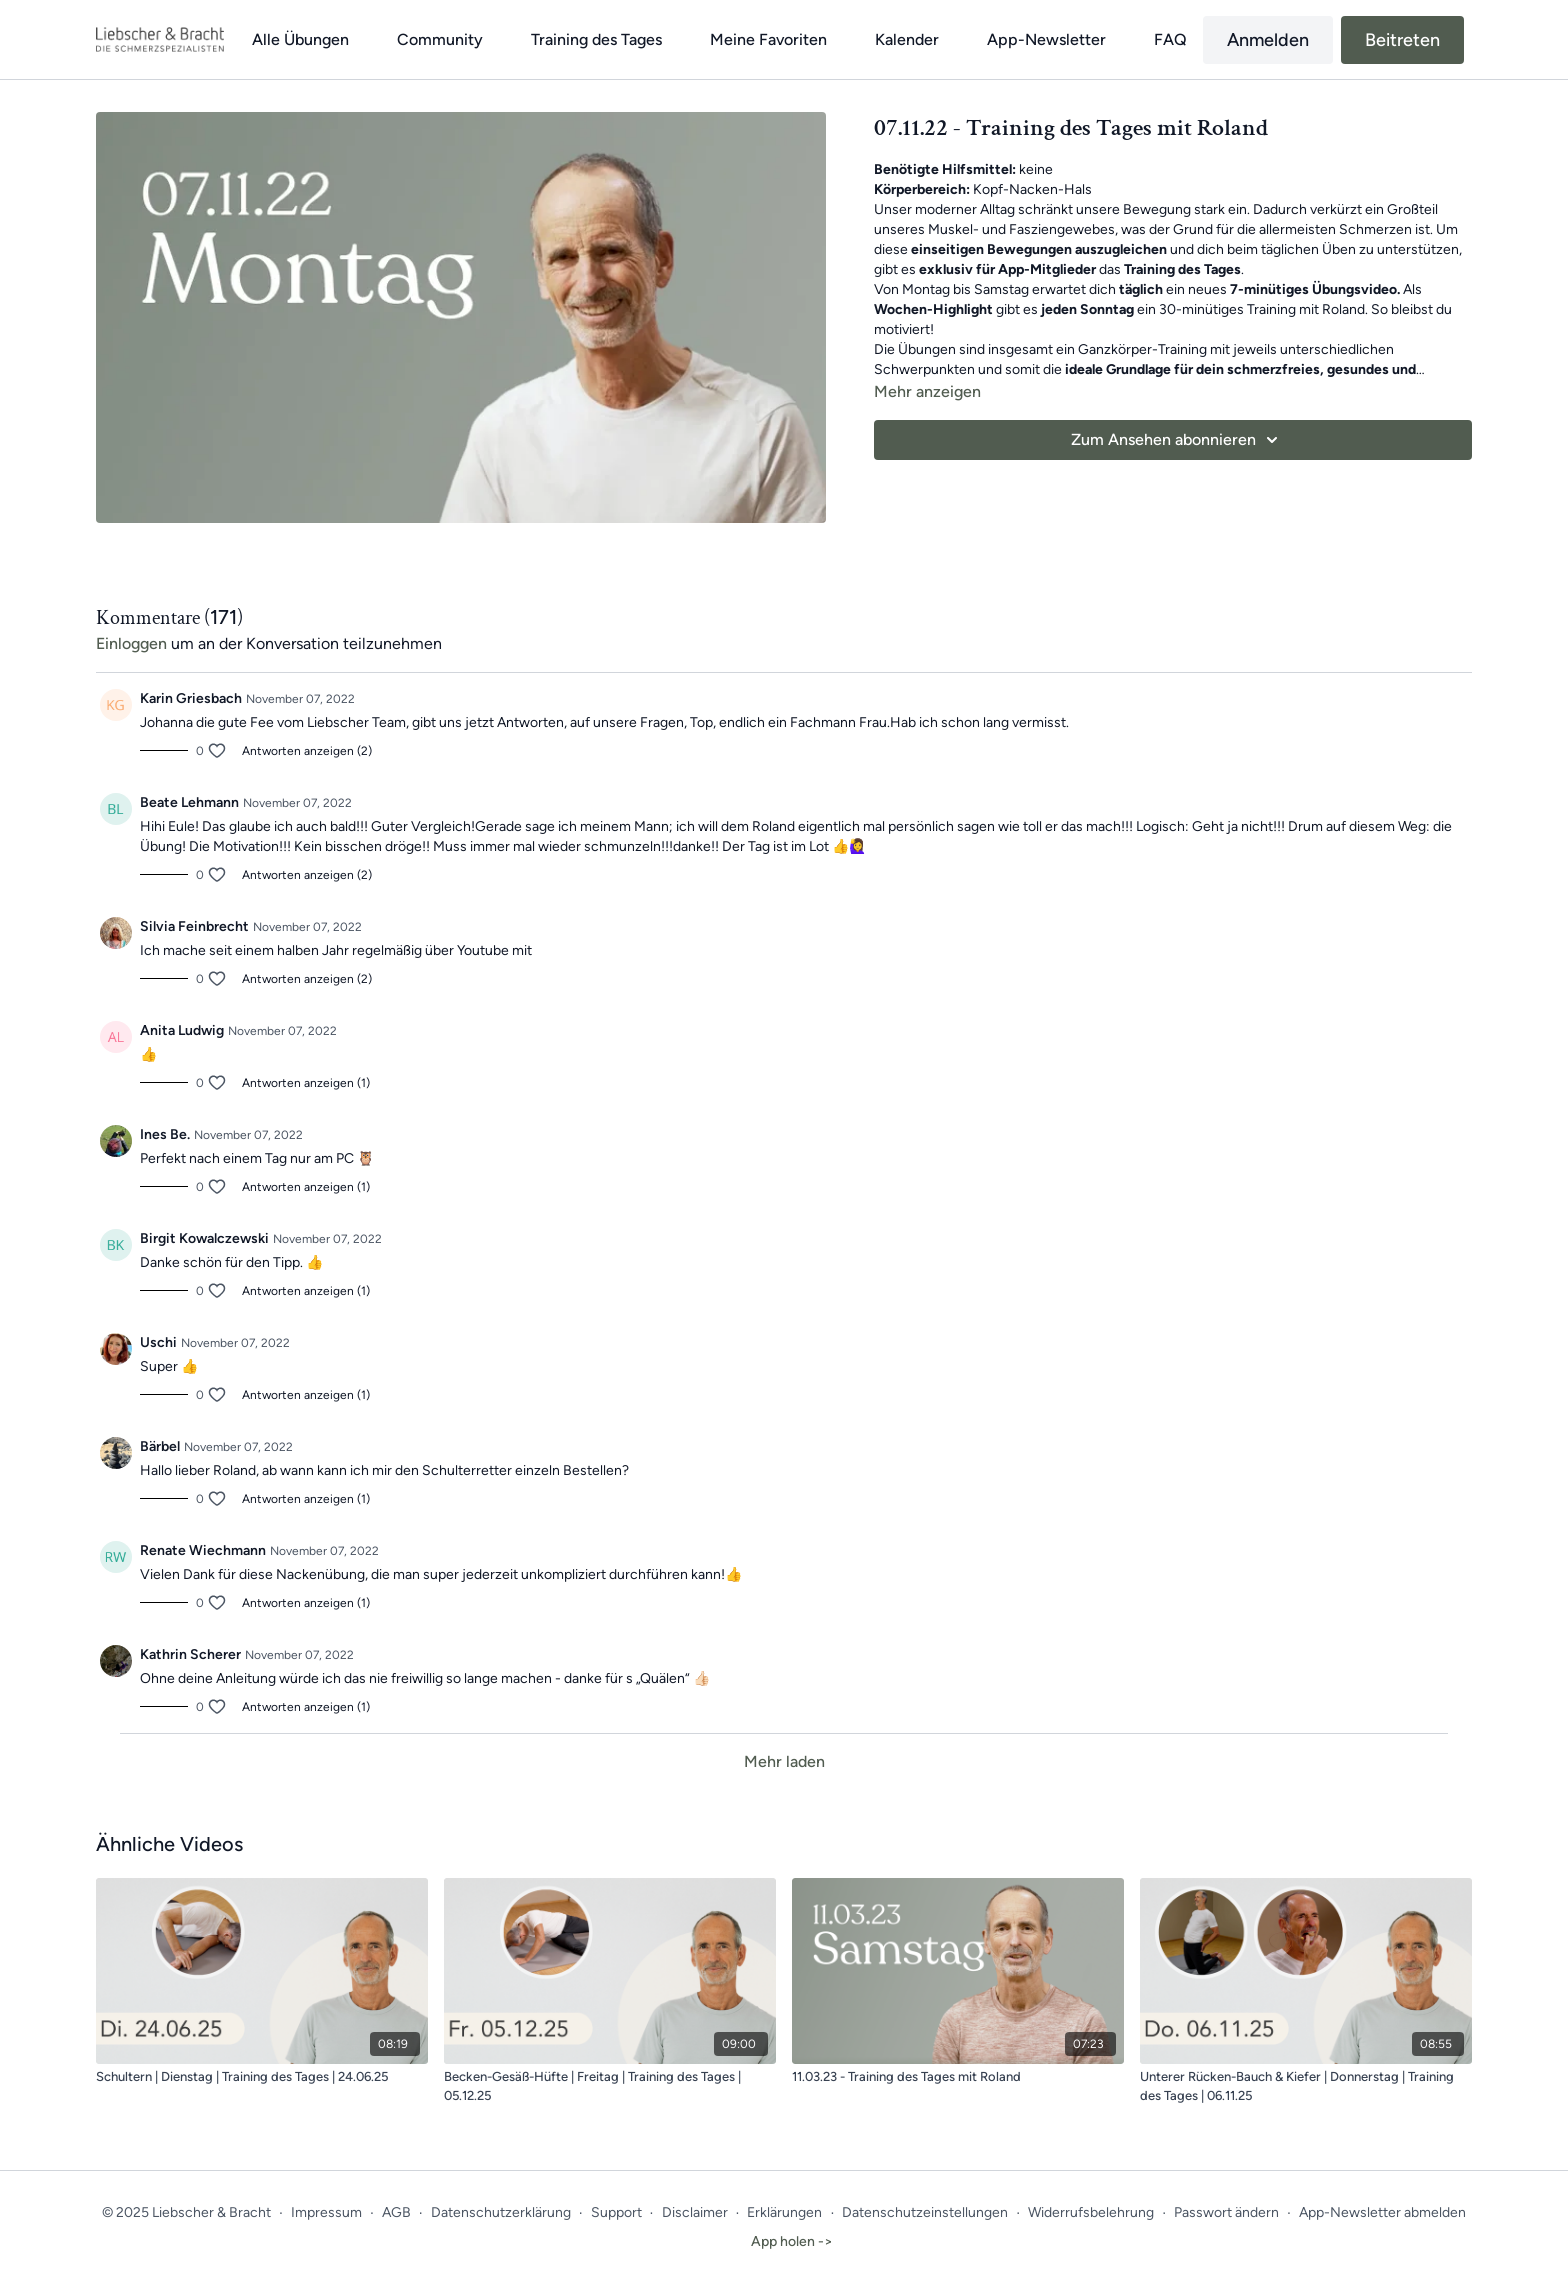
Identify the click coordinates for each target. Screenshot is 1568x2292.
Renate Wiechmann (203, 1550)
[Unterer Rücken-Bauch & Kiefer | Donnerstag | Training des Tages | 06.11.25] (1306, 2086)
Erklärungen (784, 2212)
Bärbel (160, 1446)
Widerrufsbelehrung (1091, 2212)
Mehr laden (784, 1761)
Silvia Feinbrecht (194, 926)
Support (616, 2212)
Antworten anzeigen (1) (306, 1083)
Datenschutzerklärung (501, 2212)
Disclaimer (695, 2212)
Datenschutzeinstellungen (925, 2212)
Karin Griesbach (191, 698)
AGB (396, 2212)
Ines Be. (165, 1134)
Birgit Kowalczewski (204, 1238)
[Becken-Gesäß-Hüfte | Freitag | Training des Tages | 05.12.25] (610, 2086)
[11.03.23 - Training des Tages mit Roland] (958, 2077)
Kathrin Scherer (190, 1654)
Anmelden (1268, 40)
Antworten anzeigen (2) (307, 751)
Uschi (158, 1342)
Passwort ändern (1226, 2212)
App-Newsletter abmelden (1382, 2212)
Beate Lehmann (189, 802)
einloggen (131, 643)
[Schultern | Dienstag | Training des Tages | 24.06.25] (262, 2077)
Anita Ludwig (182, 1030)
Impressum (326, 2212)
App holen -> (792, 2241)
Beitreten (1402, 40)
